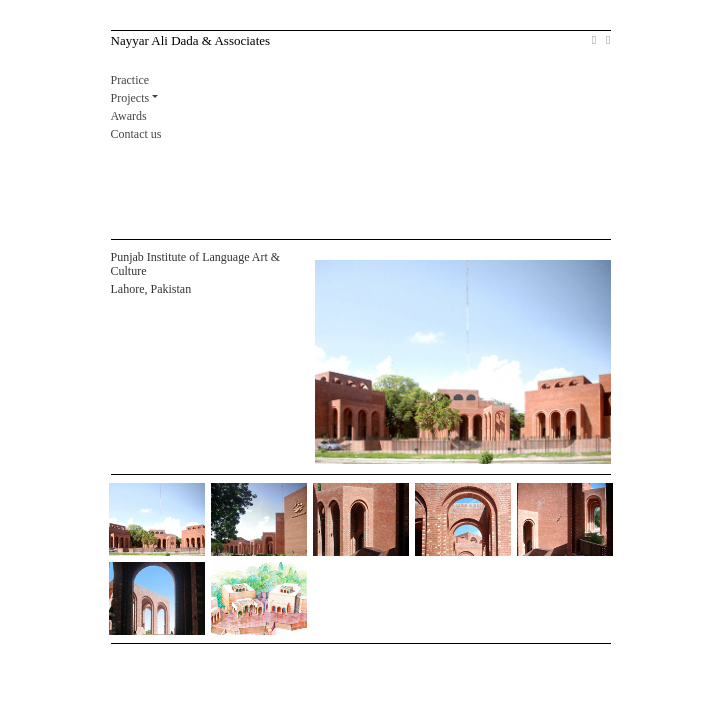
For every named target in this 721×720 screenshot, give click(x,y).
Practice (130, 80)
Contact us (136, 134)
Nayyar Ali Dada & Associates (191, 40)
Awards (129, 116)
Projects (130, 98)
